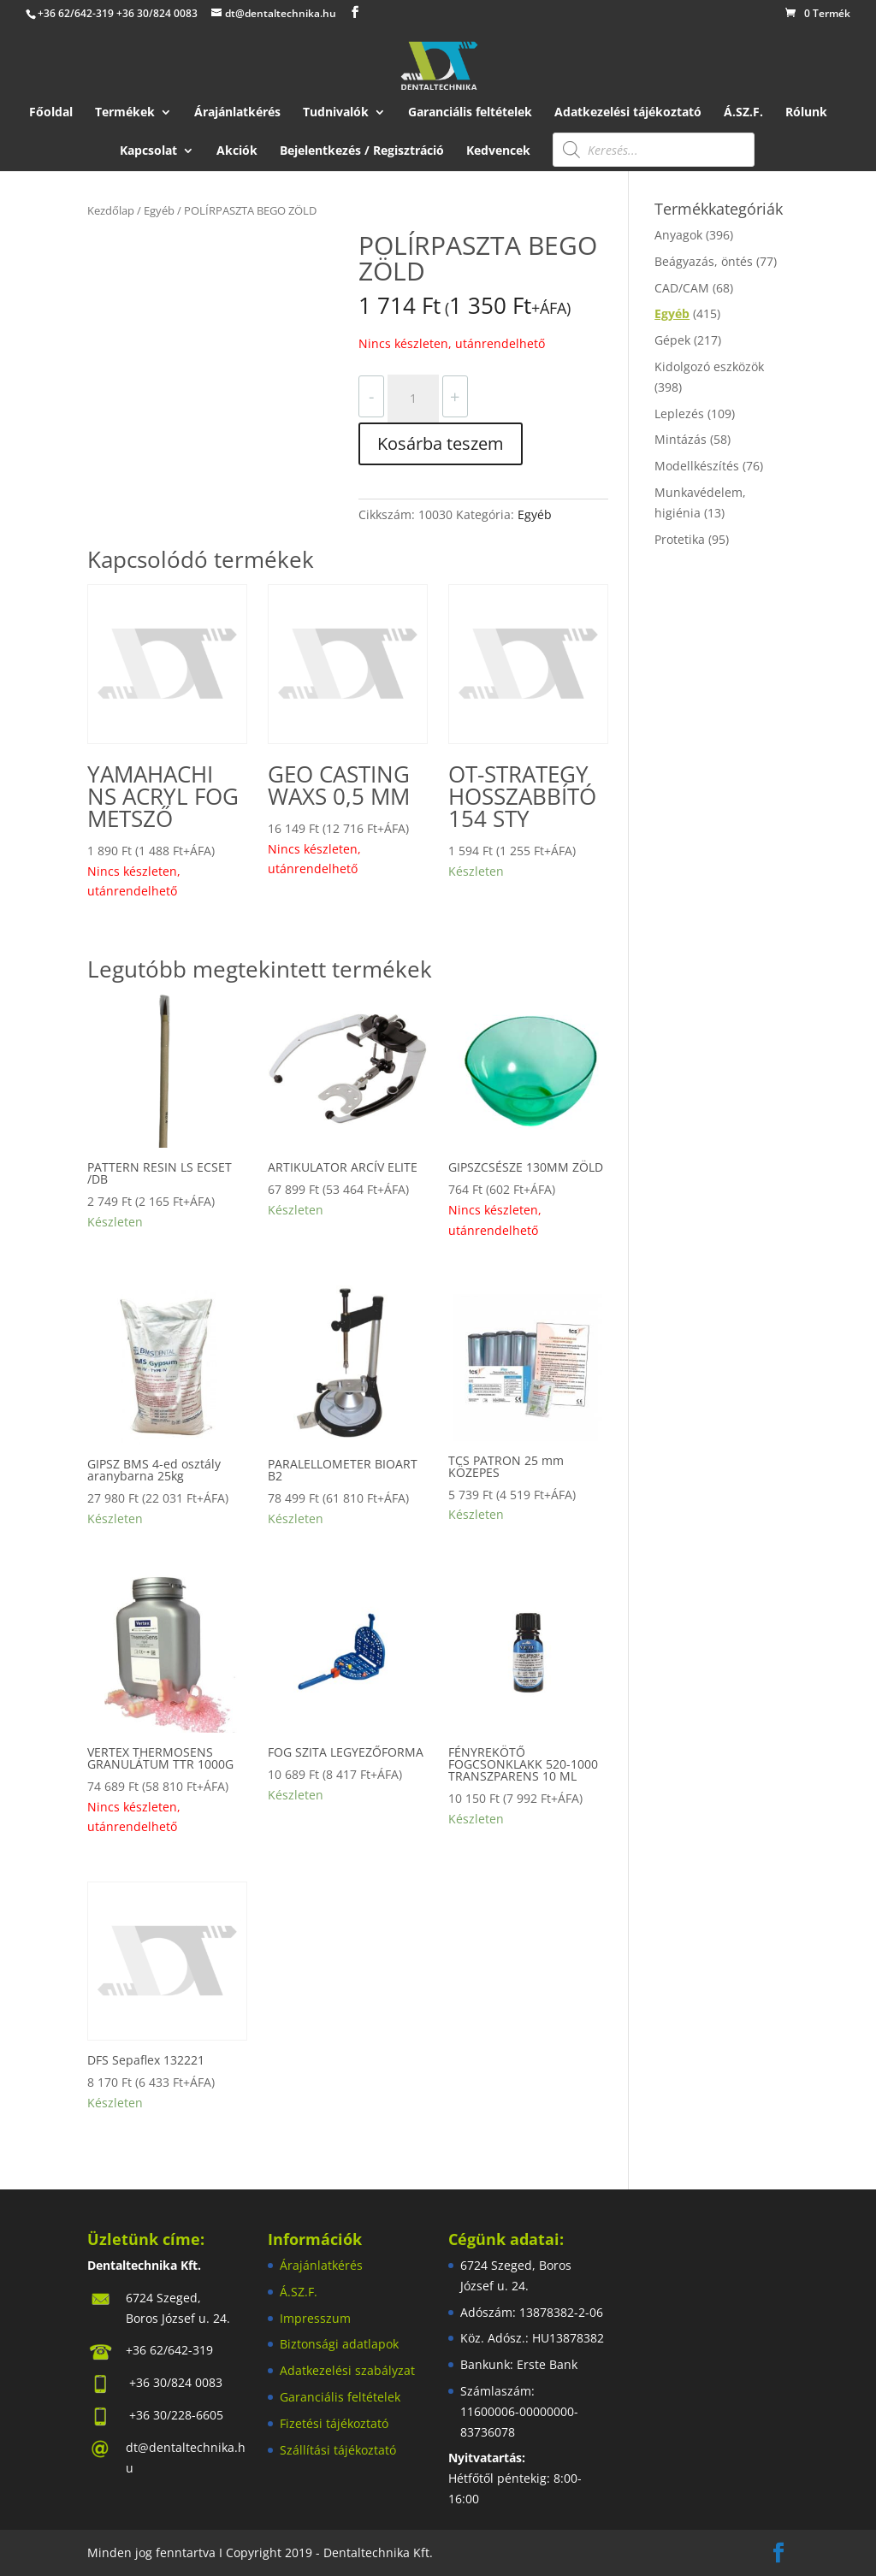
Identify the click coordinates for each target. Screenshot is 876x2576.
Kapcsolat (148, 151)
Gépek (672, 340)
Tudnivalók (336, 113)
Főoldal (51, 113)
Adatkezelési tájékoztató (627, 113)
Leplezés (679, 413)
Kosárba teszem (440, 443)
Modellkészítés (696, 466)
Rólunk (806, 113)
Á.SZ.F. (743, 113)
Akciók (236, 151)
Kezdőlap (110, 210)
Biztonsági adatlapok (339, 2344)
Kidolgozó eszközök (709, 366)
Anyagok (678, 235)
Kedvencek (498, 151)
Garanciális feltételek (470, 113)
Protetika (679, 539)
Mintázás (680, 439)
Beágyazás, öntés (703, 261)
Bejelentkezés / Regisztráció (362, 151)
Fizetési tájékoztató (334, 2423)
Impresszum (315, 2318)
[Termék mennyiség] (413, 398)
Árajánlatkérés (237, 113)
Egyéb (159, 210)
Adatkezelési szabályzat (347, 2370)
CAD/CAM (681, 288)
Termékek (125, 113)
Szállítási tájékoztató (338, 2450)
